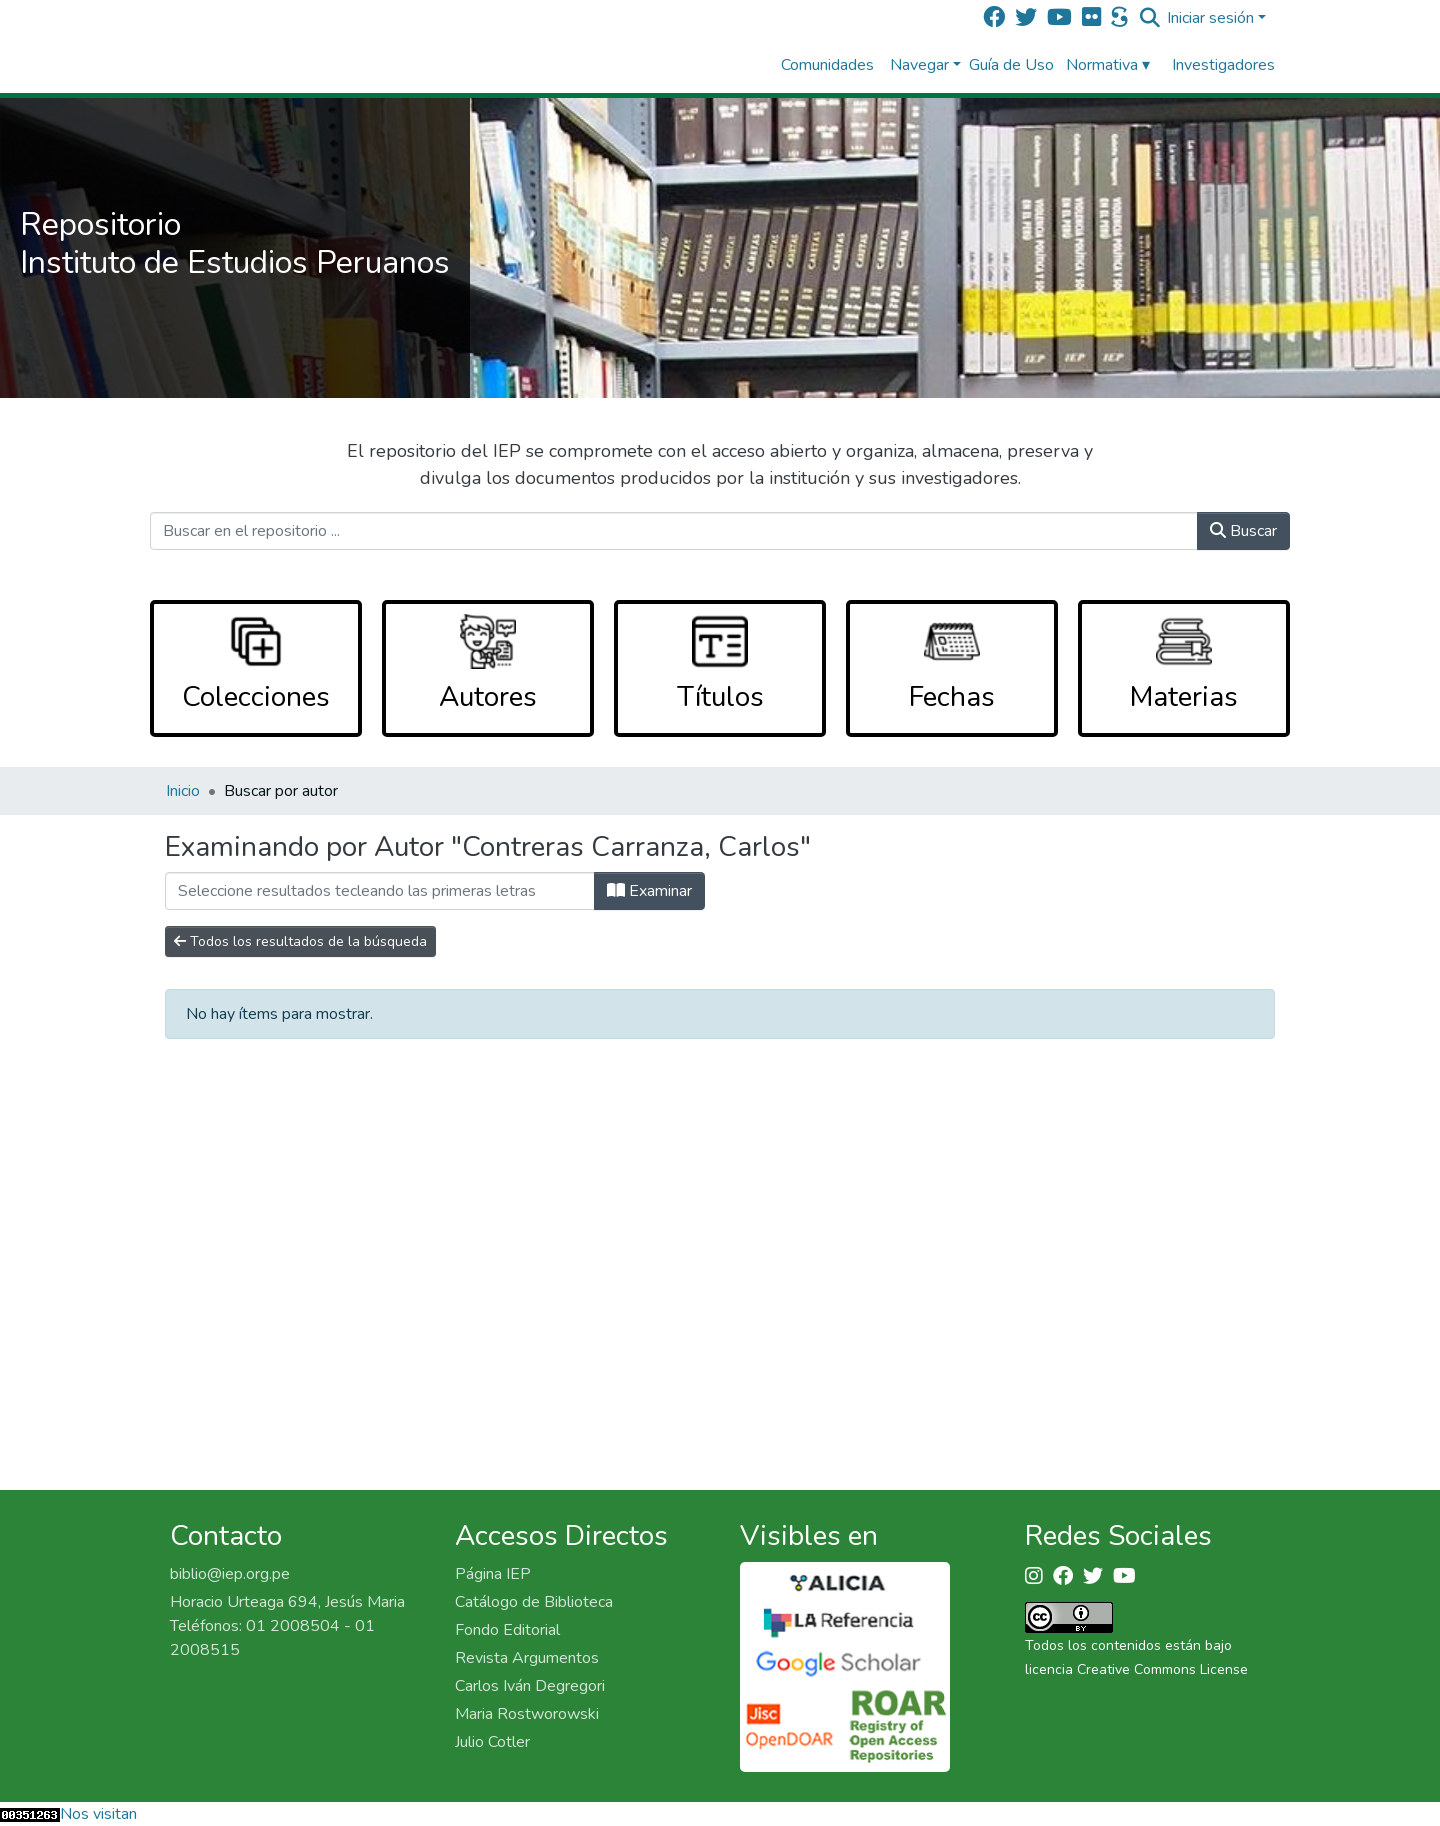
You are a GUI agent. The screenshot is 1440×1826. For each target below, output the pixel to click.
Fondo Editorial (507, 1630)
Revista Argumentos (527, 1658)
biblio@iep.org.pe (230, 1574)
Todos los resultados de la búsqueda (300, 941)
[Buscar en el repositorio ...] (674, 531)
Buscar (1243, 531)
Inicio (183, 791)
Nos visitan (98, 1814)
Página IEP (493, 1574)
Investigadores (1223, 65)
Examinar (649, 891)
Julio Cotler (492, 1742)
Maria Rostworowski (527, 1714)
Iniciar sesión (1210, 18)
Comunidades (827, 65)
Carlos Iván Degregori (530, 1686)
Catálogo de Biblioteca (534, 1602)
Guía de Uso (1011, 65)
